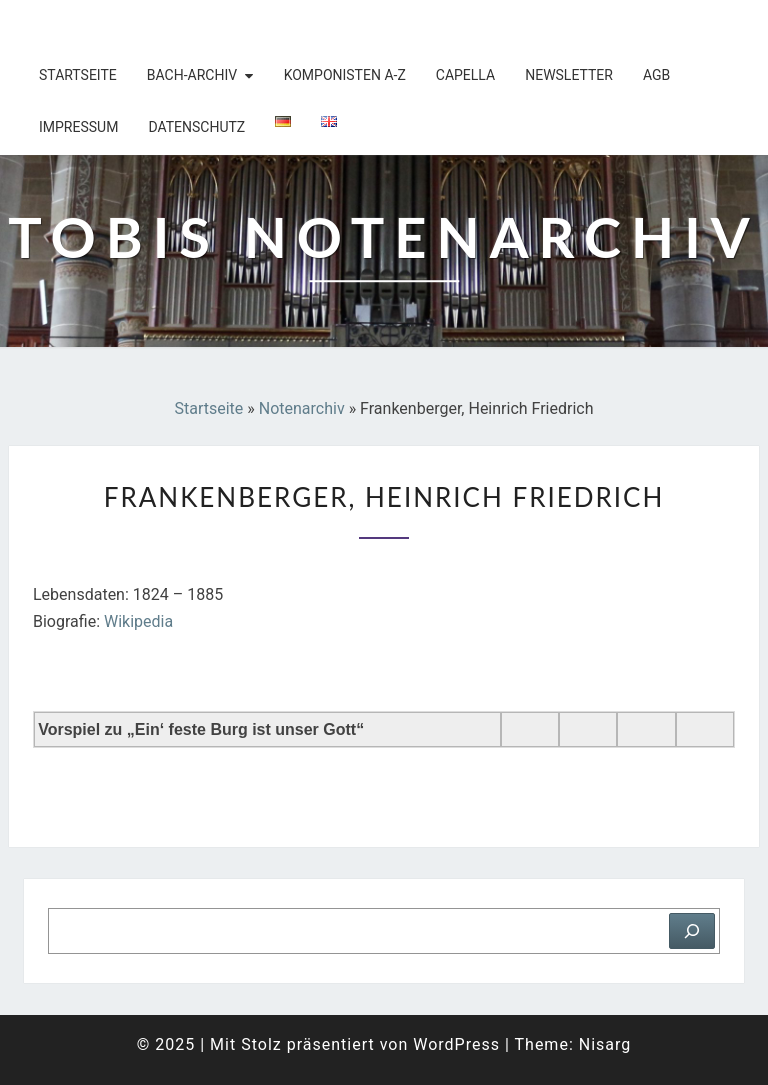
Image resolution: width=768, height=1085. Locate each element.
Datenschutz (196, 127)
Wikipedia (138, 621)
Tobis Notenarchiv (138, 25)
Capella (465, 75)
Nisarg (605, 1044)
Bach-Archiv (192, 75)
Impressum (78, 127)
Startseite (78, 75)
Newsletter (569, 75)
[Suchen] (692, 931)
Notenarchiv (302, 408)
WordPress (456, 1044)
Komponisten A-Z (345, 75)
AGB (656, 75)
